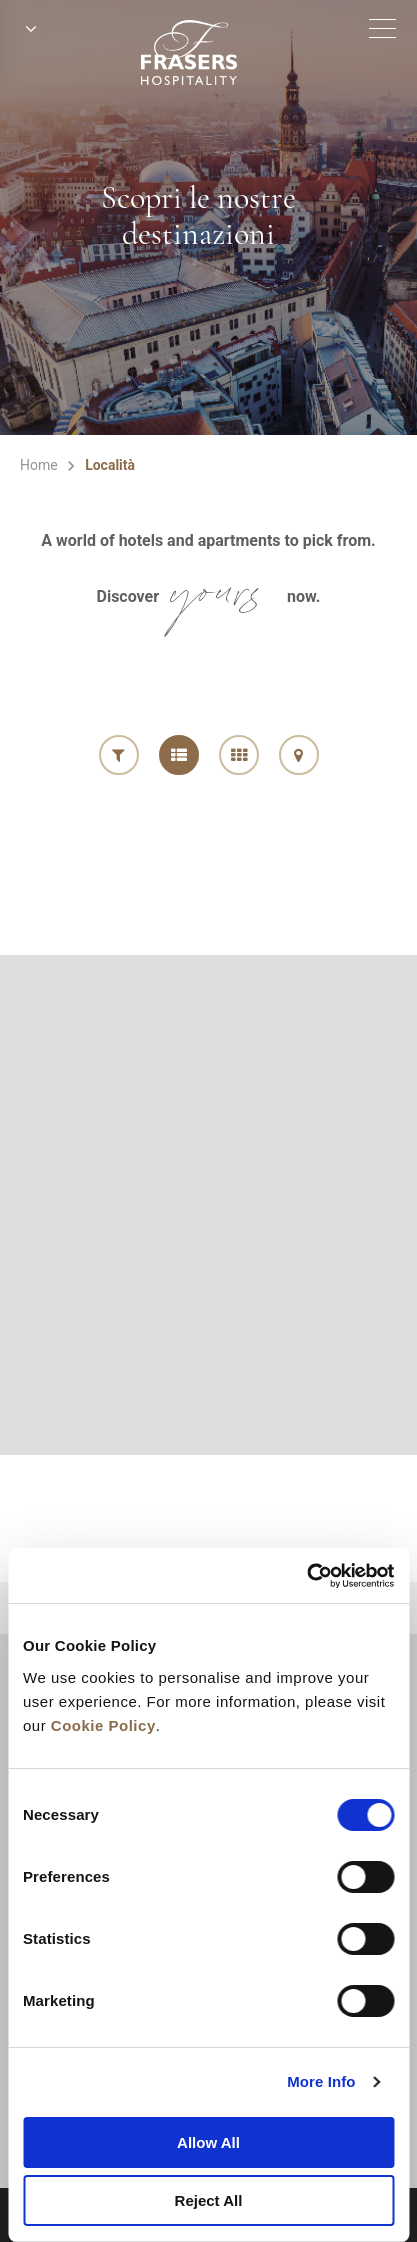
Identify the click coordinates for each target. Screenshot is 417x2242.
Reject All (209, 2200)
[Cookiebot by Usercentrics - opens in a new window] (306, 1576)
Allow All (208, 2142)
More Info (321, 2081)
